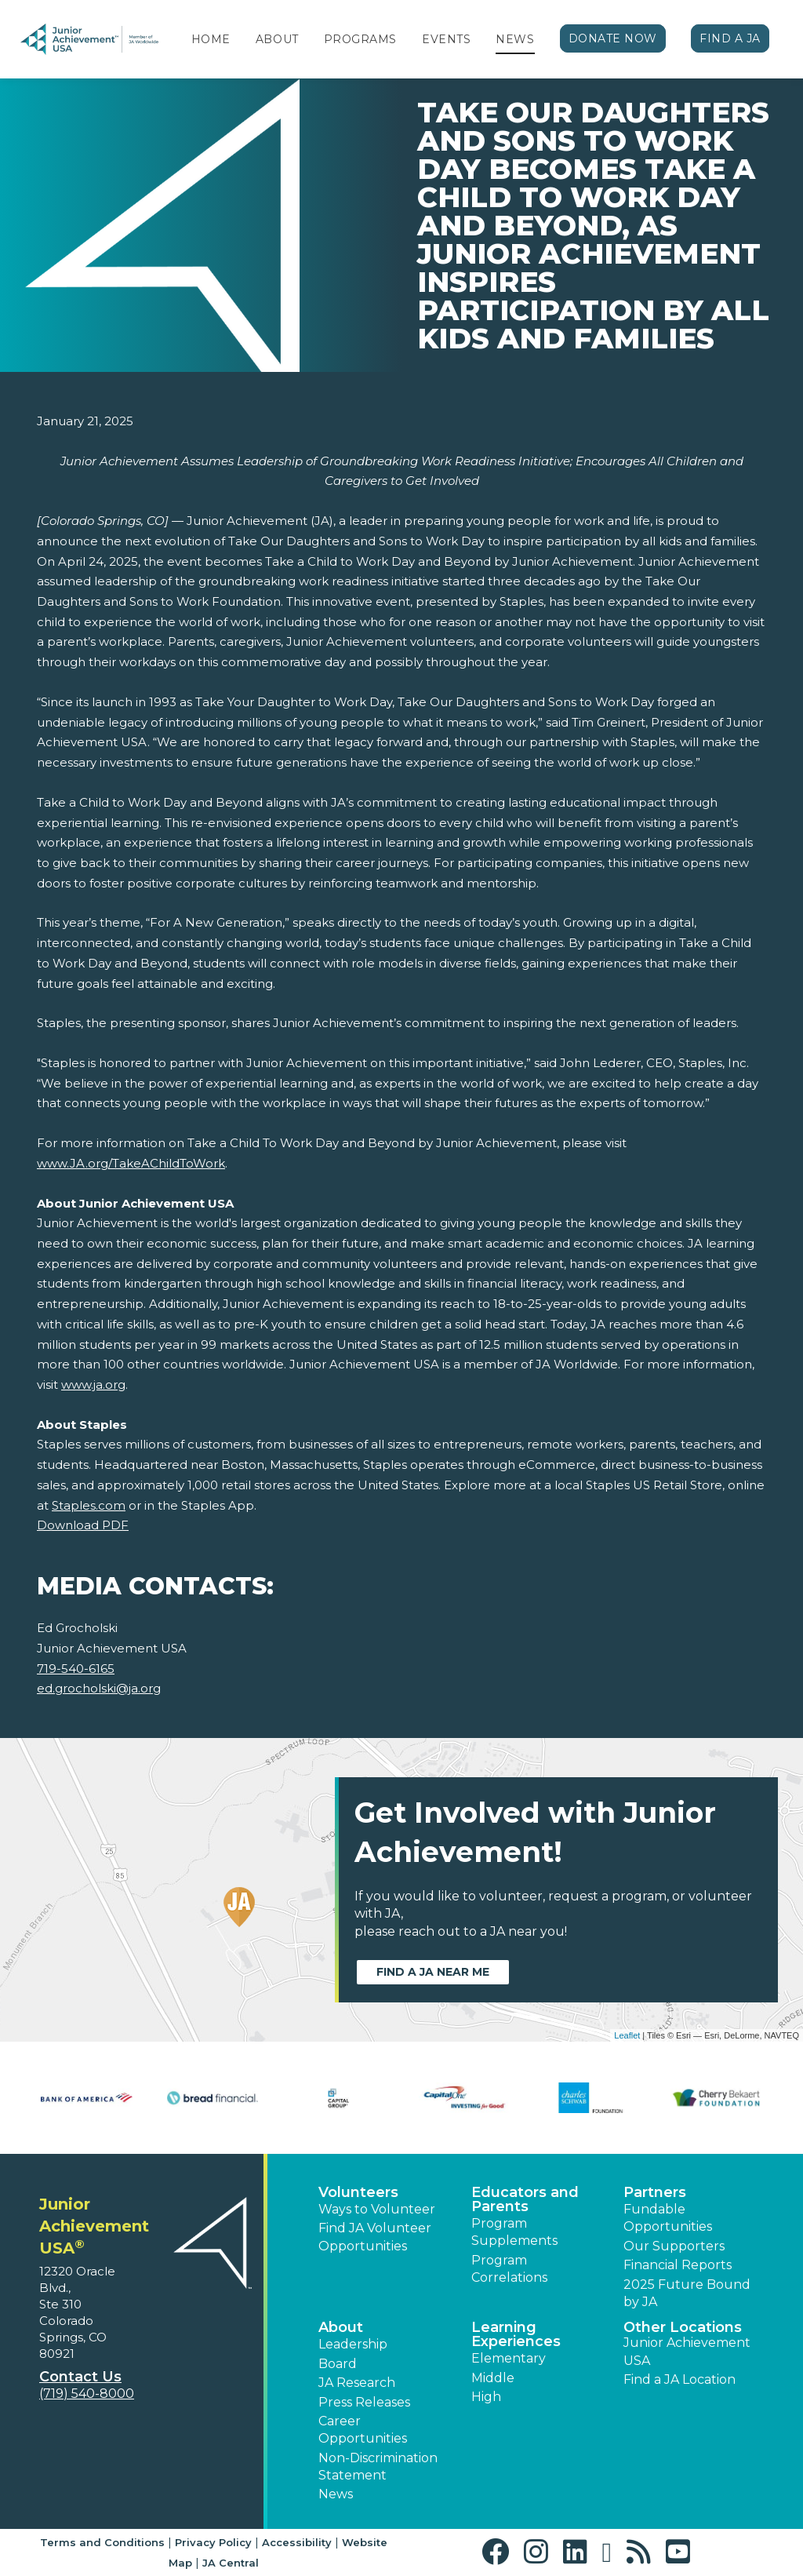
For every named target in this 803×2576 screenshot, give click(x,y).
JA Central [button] (230, 2562)
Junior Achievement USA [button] (686, 2351)
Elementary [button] (508, 2358)
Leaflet (627, 2035)
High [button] (486, 2396)
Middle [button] (492, 2377)
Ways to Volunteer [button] (376, 2209)
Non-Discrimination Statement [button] (378, 2466)
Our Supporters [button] (674, 2246)
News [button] (335, 2494)
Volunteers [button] (358, 2192)
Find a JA (730, 38)
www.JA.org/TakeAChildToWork (131, 1163)
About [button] (340, 2327)
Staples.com (88, 1505)
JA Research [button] (356, 2382)
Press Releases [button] (364, 2402)
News (515, 39)
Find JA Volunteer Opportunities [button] (374, 2237)
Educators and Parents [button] (525, 2199)
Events (446, 39)
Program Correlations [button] (509, 2269)
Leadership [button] (352, 2344)
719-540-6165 (75, 1668)
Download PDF (83, 1525)
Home (211, 39)
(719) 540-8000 (86, 2393)
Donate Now (613, 38)
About (277, 39)
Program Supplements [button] (514, 2232)
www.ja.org (93, 1384)
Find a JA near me (432, 1972)
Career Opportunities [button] (362, 2430)
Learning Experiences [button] (516, 2334)
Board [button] (337, 2363)
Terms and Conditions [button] (102, 2542)
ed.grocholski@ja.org (99, 1688)
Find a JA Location (679, 2379)
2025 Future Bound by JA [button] (686, 2293)
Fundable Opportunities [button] (667, 2218)
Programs (360, 39)
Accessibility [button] (297, 2542)
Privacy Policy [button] (213, 2542)
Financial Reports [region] (677, 2264)
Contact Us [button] (80, 2377)
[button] (499, 2552)
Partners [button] (654, 2192)
